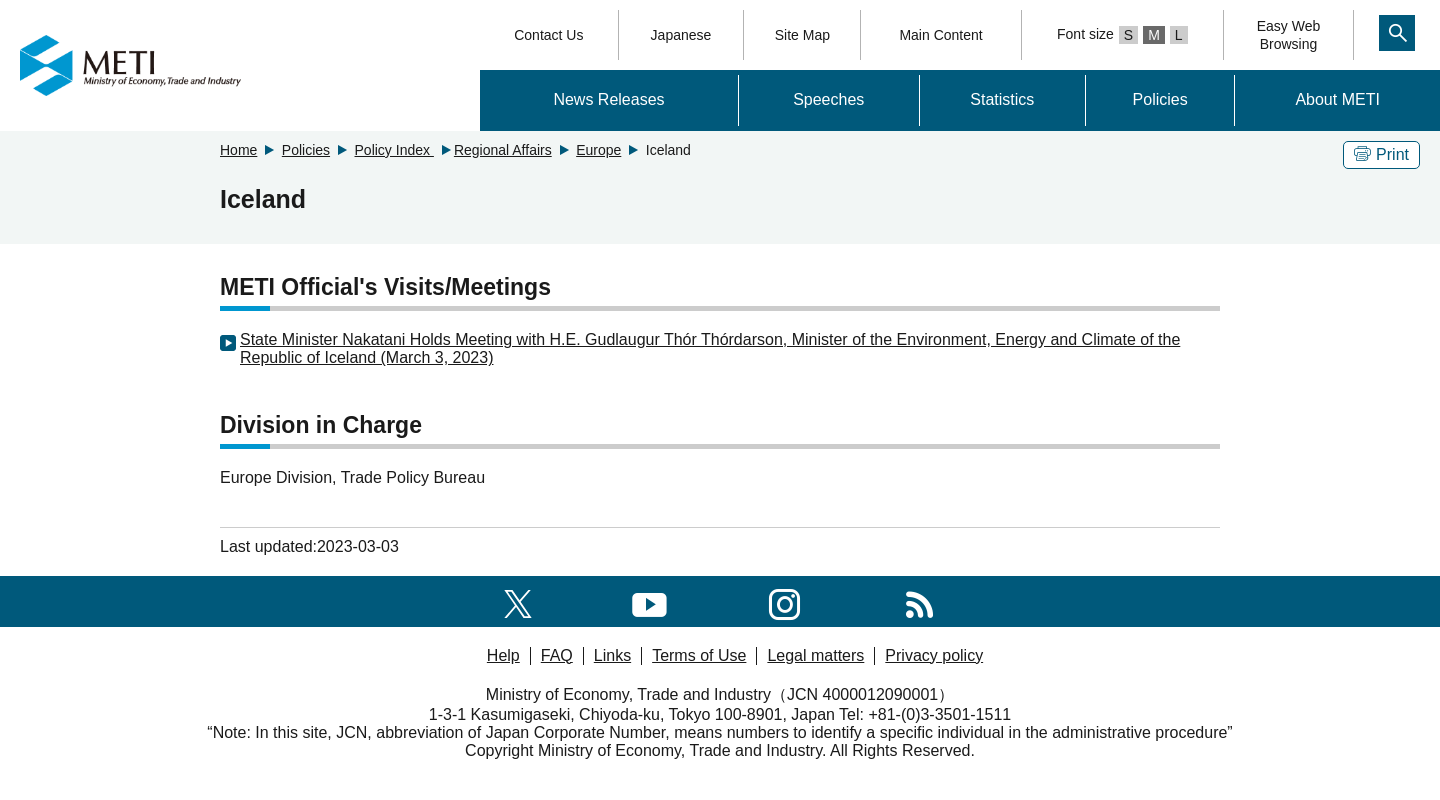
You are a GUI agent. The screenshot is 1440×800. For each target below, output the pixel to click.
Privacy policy (934, 655)
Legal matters (815, 655)
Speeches (828, 99)
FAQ (557, 655)
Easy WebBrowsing (1289, 35)
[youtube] (649, 600)
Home (238, 150)
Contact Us (548, 35)
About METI (1337, 99)
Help (503, 655)
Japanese (681, 35)
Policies (1160, 99)
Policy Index (394, 150)
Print (1381, 154)
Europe (598, 150)
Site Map (802, 35)
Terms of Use (699, 655)
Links (612, 655)
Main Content (940, 35)
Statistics (1002, 99)
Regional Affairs (503, 150)
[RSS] (919, 600)
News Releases (608, 99)
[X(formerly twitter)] (518, 600)
